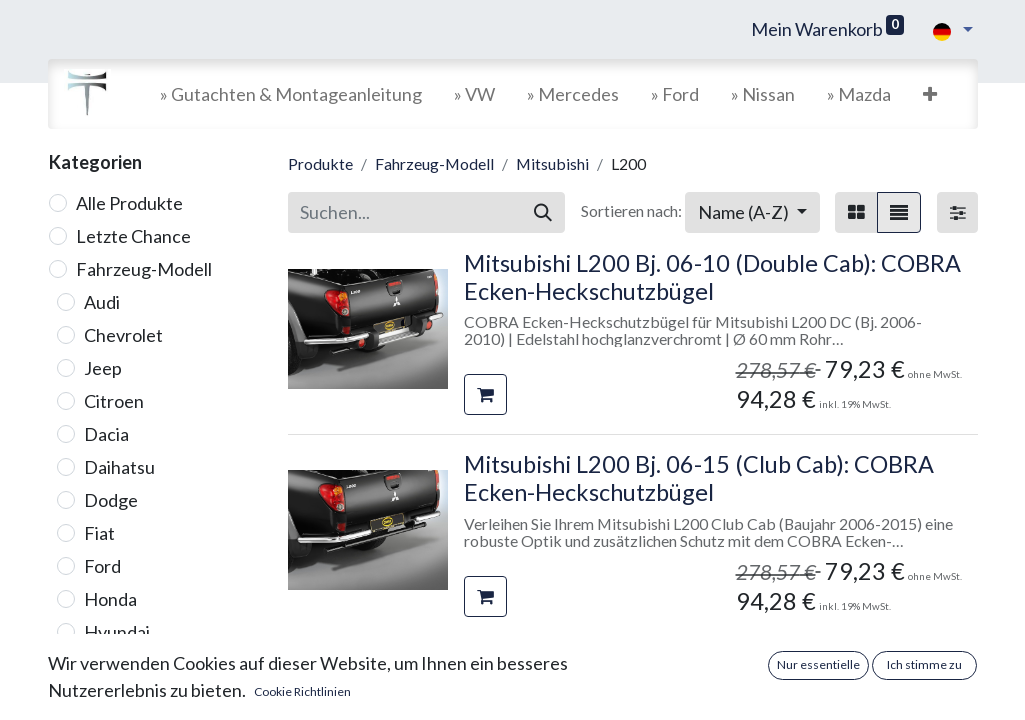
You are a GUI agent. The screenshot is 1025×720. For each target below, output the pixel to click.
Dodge (111, 500)
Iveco (106, 698)
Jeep (103, 368)
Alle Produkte (129, 203)
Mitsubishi (552, 163)
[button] (930, 94)
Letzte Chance (133, 236)
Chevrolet (123, 335)
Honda (110, 599)
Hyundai (117, 632)
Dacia (106, 434)
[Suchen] (543, 212)
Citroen (114, 401)
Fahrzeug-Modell (144, 269)
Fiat (99, 533)
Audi (102, 302)
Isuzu (105, 665)
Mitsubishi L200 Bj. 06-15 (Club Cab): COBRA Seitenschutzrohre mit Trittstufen (699, 680)
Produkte (320, 163)
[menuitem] (291, 94)
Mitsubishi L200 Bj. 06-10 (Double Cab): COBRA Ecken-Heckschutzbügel (712, 277)
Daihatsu (119, 467)
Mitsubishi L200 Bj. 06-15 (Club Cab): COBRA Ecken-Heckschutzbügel (699, 478)
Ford (102, 566)
